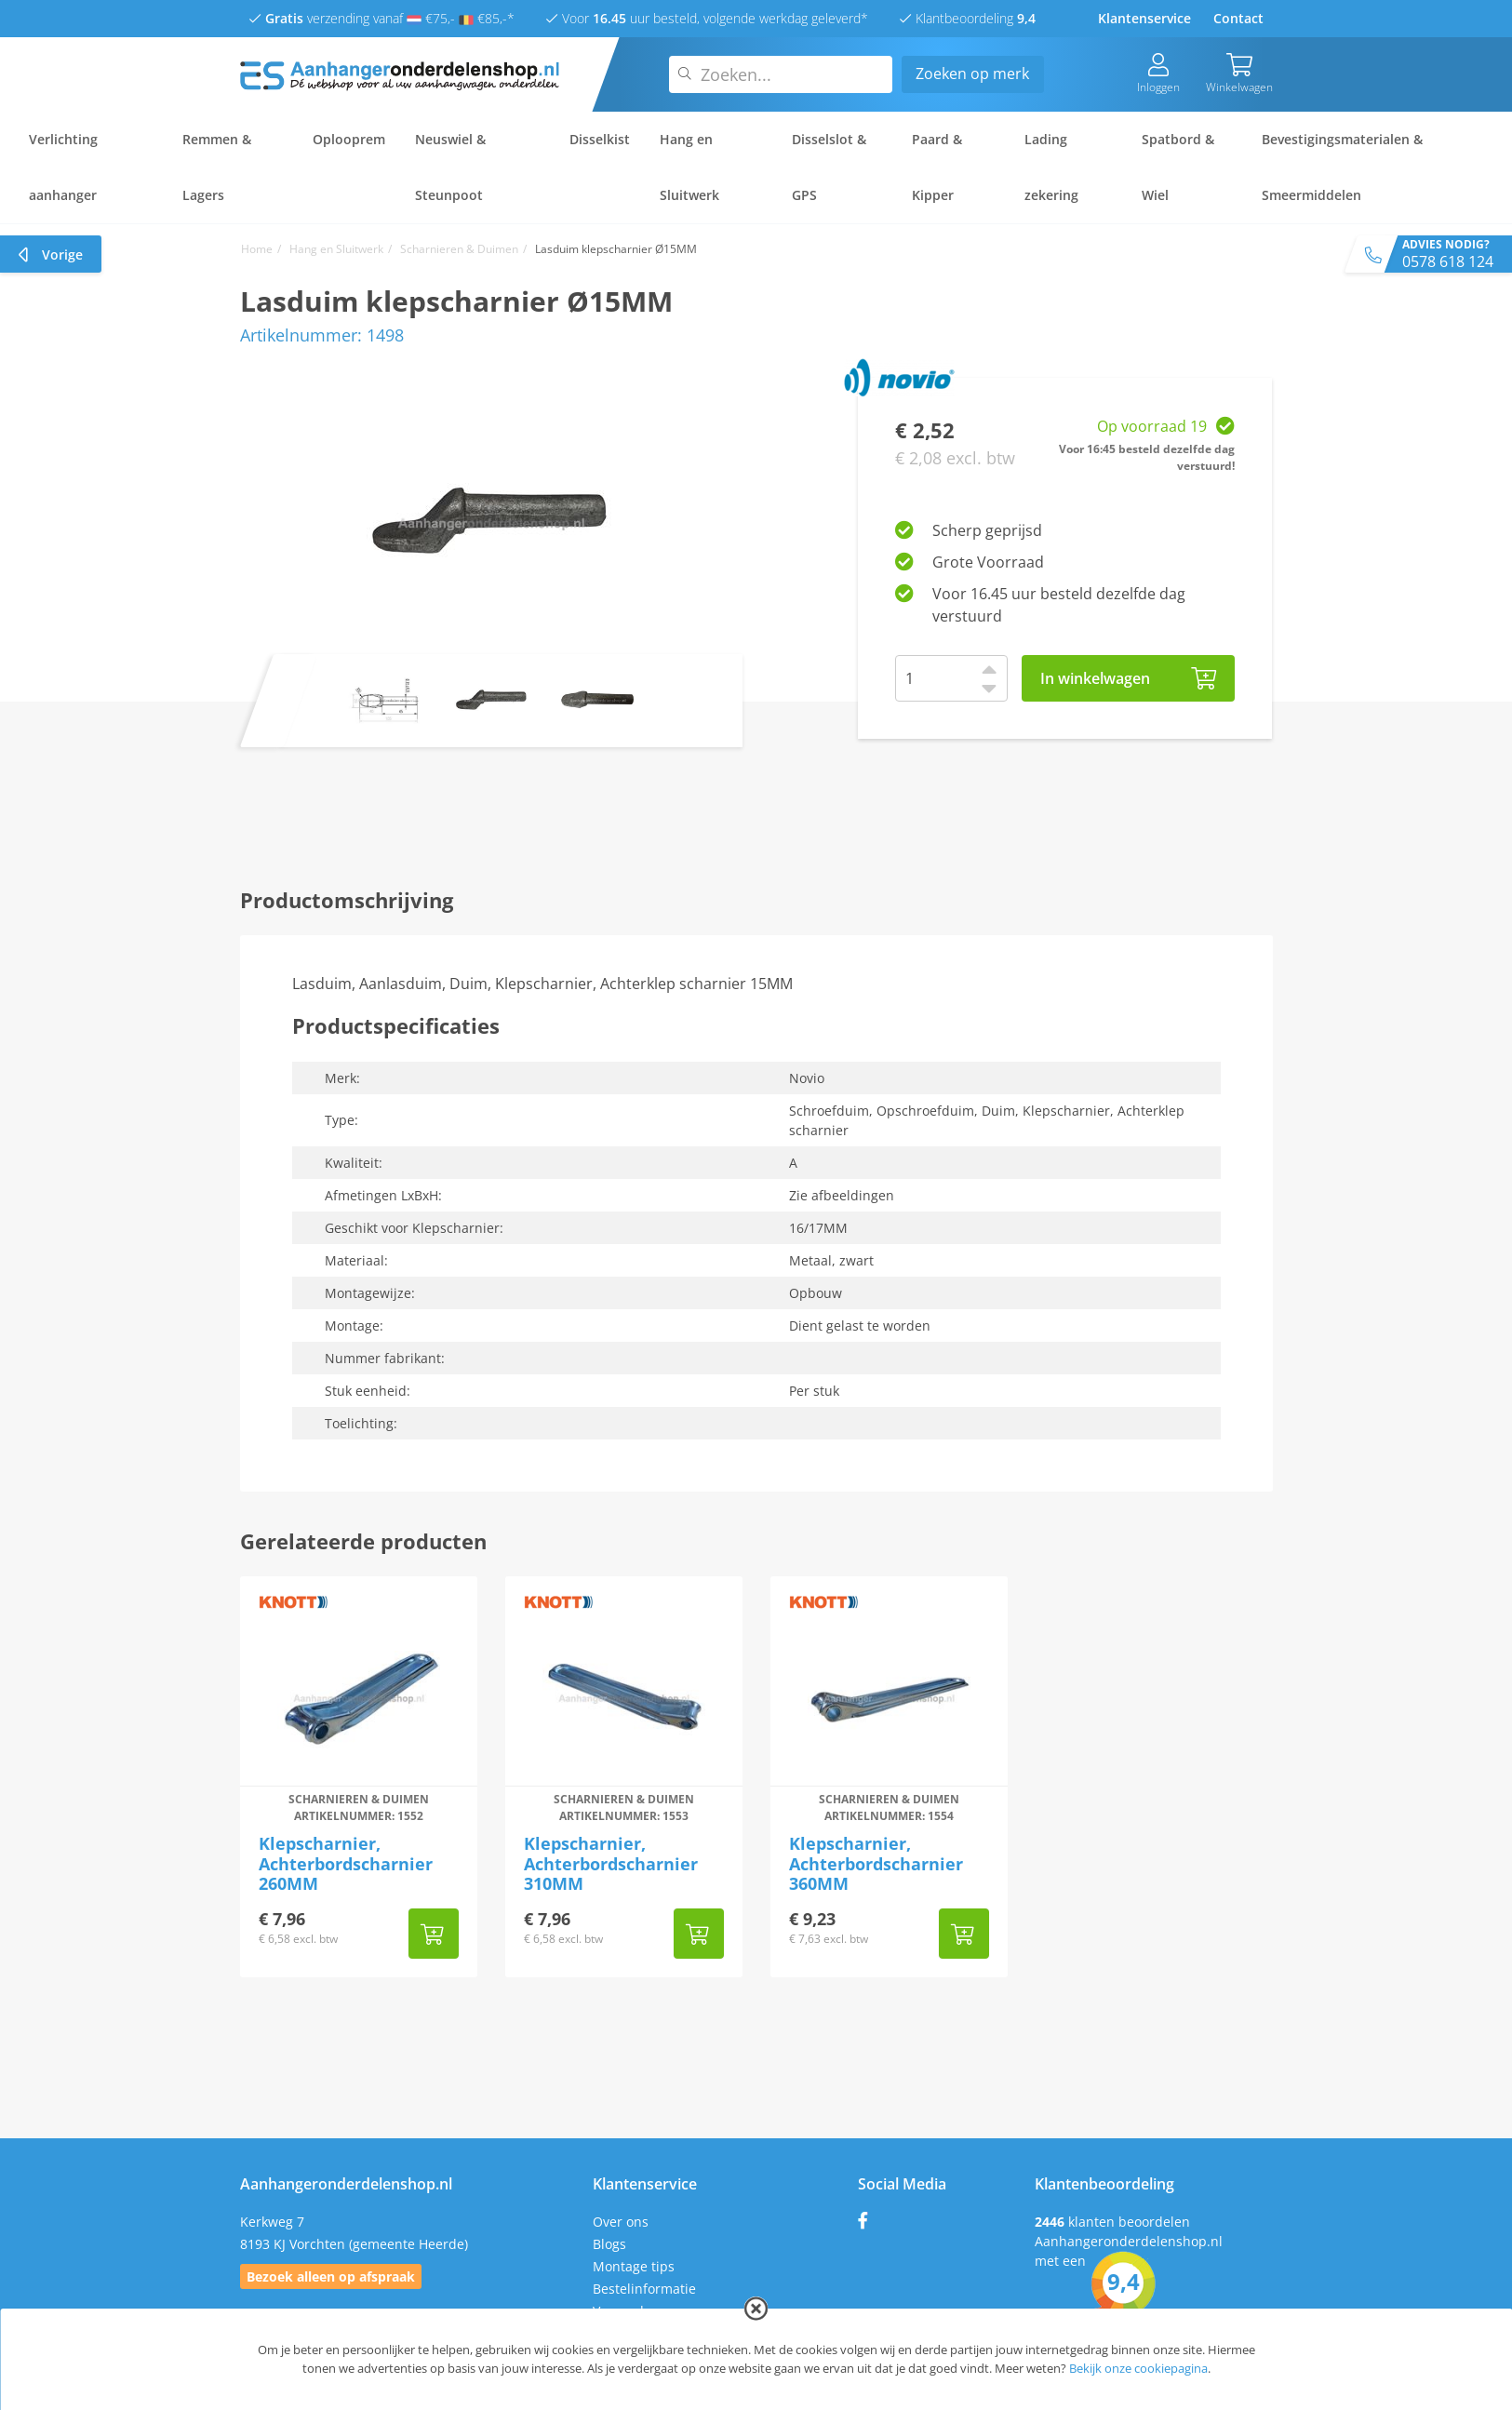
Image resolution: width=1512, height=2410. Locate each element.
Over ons (621, 2221)
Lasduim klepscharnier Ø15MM (616, 249)
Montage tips (634, 2266)
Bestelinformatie (644, 2288)
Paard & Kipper (937, 167)
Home (257, 249)
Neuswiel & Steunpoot (450, 167)
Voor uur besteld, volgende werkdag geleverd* (707, 18)
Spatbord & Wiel (1178, 167)
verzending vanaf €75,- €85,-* (382, 18)
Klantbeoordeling (968, 18)
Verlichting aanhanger (63, 167)
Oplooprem (349, 139)
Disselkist (599, 139)
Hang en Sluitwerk (689, 167)
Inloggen (1158, 74)
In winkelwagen (1128, 678)
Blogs (609, 2244)
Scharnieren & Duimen (459, 249)
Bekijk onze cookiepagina (1138, 2368)
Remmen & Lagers (216, 167)
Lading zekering (1051, 167)
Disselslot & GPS (829, 167)
